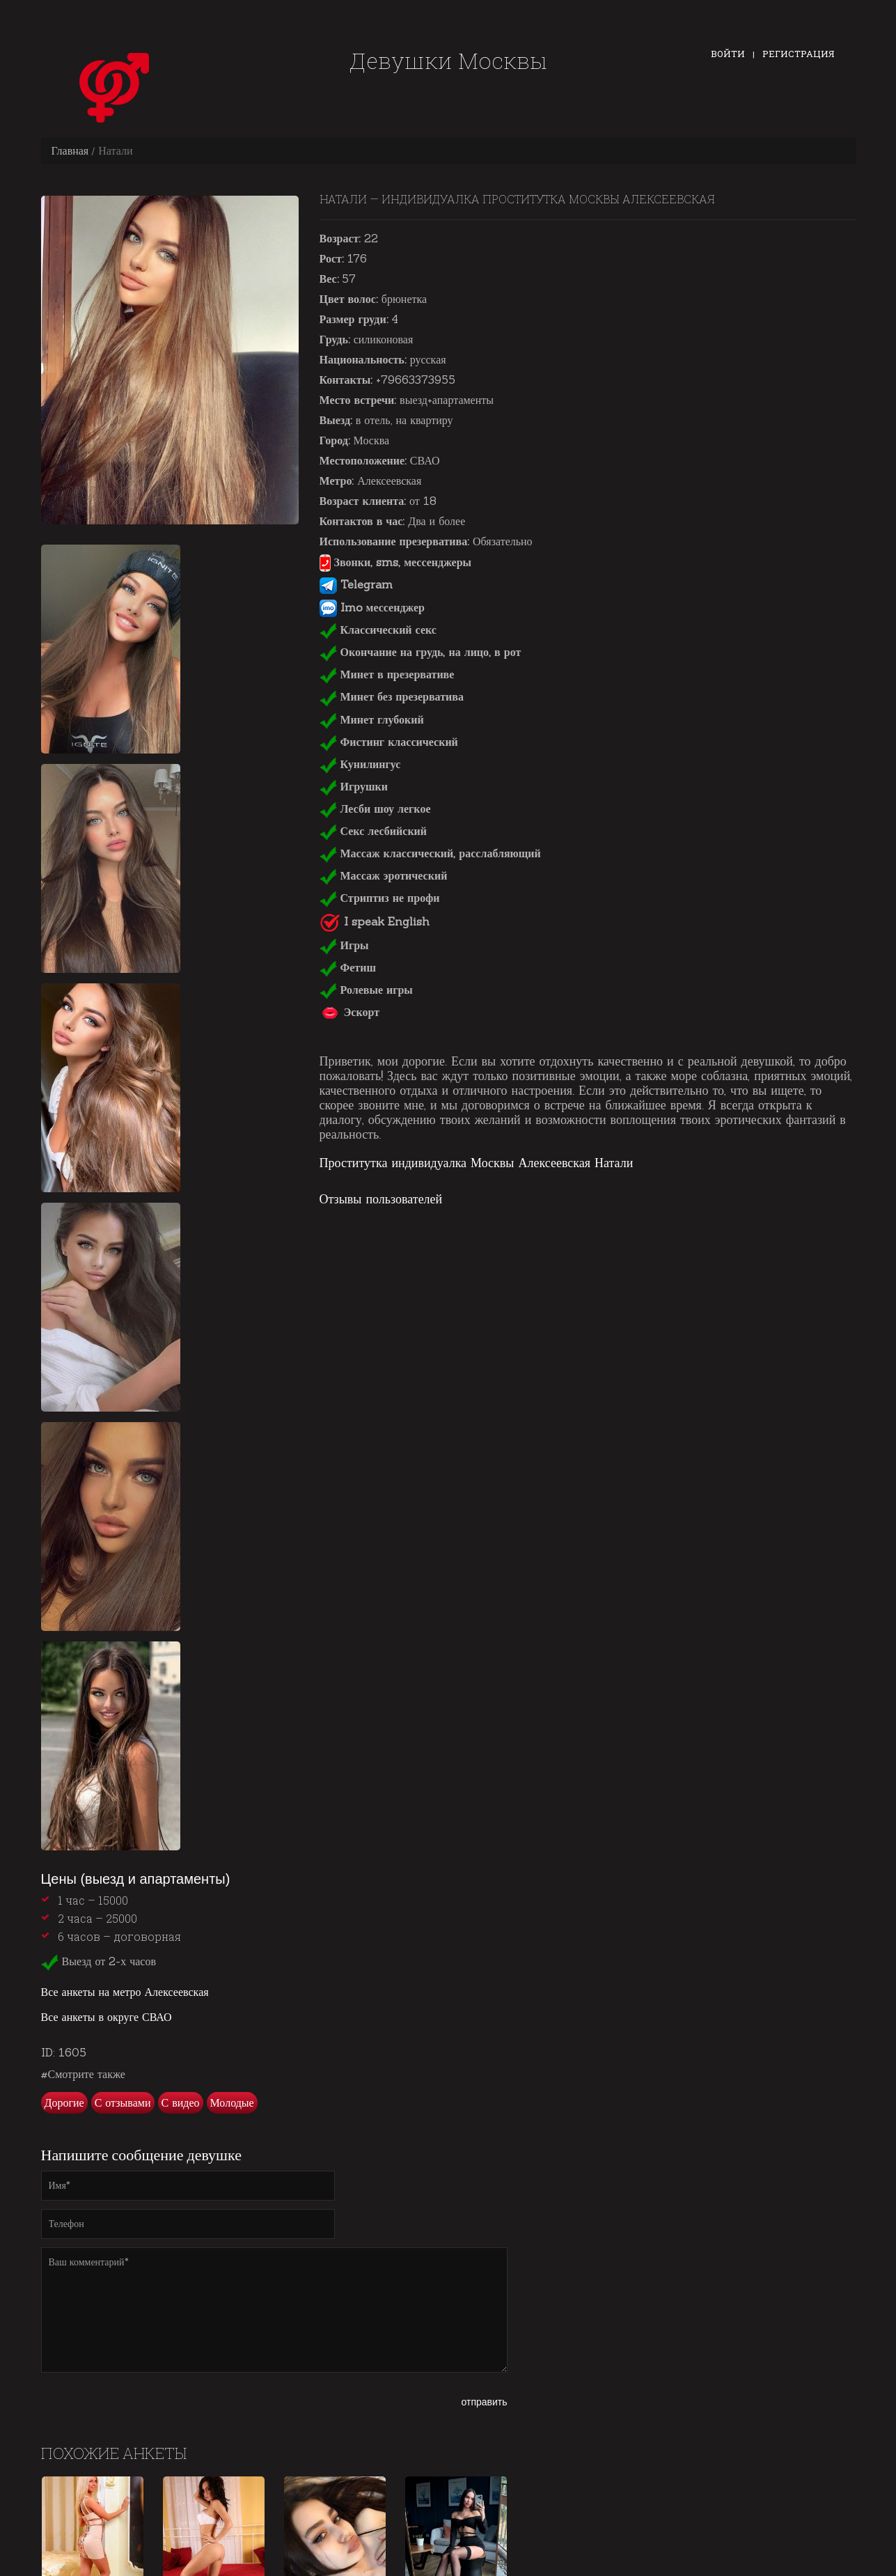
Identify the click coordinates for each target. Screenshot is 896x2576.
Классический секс (378, 630)
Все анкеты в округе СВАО (106, 2017)
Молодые (232, 2102)
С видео (181, 2102)
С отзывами (123, 2102)
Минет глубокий (372, 719)
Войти (728, 53)
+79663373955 (415, 380)
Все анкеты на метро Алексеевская (125, 1992)
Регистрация (798, 53)
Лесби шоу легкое (375, 808)
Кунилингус (360, 764)
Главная (70, 150)
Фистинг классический (389, 742)
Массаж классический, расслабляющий (430, 853)
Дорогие (64, 2102)
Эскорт (350, 1012)
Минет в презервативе (387, 674)
